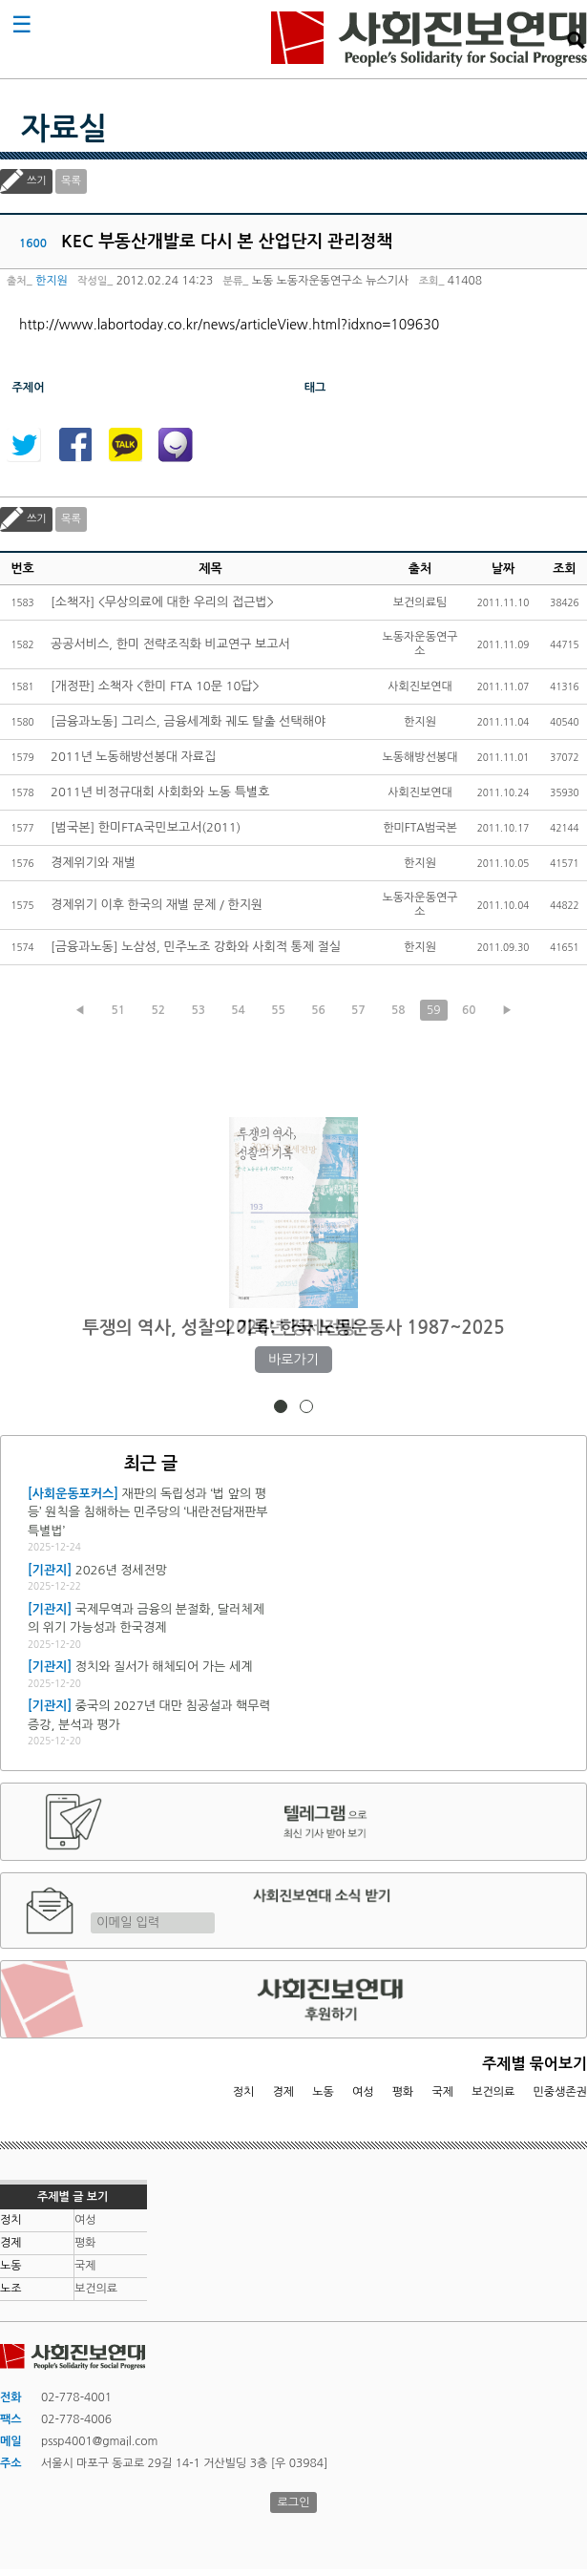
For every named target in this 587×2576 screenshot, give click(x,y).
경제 (284, 2092)
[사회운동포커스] (73, 1494)
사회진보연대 (429, 39)
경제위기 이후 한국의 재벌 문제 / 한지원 (156, 904)
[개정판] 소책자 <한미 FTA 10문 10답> (155, 686)
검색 (575, 40)
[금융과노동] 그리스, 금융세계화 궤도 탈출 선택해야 (188, 721)
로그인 (294, 2502)
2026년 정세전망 (293, 1328)
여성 (363, 2092)
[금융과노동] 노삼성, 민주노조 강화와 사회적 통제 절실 (196, 946)
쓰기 (37, 181)
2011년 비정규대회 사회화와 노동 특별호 (160, 792)
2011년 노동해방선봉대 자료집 (133, 756)
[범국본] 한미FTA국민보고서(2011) (146, 827)
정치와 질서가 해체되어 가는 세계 (164, 1666)
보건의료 (493, 2092)
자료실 (64, 129)
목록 (71, 181)
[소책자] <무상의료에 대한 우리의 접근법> (162, 602)
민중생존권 (560, 2092)
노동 (323, 2092)
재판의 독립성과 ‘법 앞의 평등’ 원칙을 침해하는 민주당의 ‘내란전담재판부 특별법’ (148, 1512)
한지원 (51, 280)
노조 (11, 2288)
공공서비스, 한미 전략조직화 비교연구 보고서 (170, 644)
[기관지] (50, 1570)
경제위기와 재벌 (93, 862)
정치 (244, 2092)
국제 (443, 2092)
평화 (403, 2092)
